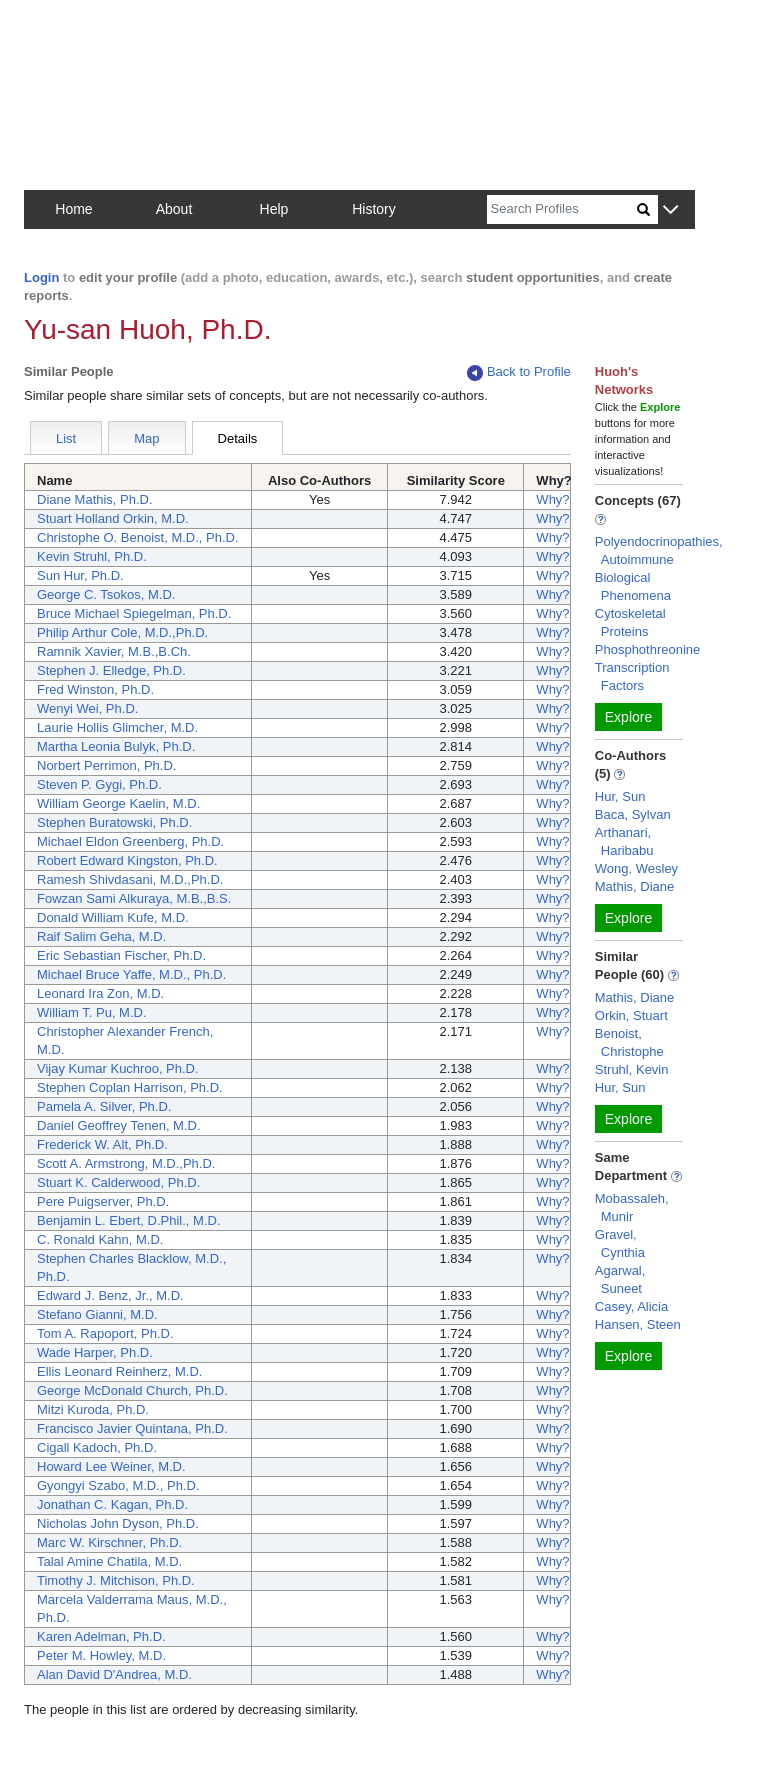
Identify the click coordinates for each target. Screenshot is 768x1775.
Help (274, 209)
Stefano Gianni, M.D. (97, 1314)
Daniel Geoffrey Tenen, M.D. (119, 1125)
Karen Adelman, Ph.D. (101, 1636)
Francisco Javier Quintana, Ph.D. (132, 1428)
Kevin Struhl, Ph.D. (92, 556)
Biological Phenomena (633, 586)
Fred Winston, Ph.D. (95, 689)
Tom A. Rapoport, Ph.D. (105, 1333)
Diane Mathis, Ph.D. (95, 499)
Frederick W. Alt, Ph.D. (102, 1144)
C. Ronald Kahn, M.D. (100, 1239)
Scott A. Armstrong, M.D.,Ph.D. (126, 1163)
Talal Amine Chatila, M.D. (109, 1561)
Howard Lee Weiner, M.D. (111, 1466)
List (66, 438)
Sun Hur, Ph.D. (80, 575)
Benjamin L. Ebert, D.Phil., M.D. (129, 1220)
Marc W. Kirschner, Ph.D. (109, 1542)
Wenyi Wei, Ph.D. (87, 708)
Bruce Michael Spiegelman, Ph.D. (134, 613)
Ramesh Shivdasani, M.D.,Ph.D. (130, 879)
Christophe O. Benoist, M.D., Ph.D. (138, 537)
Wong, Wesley (636, 868)
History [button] (374, 209)
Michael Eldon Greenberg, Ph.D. (130, 841)
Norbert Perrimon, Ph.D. (106, 765)
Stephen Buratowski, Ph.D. (114, 822)
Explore (628, 717)
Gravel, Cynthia (620, 1243)
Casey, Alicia (631, 1306)
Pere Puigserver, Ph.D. (103, 1201)
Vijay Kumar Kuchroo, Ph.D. (118, 1068)
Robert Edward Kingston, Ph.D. (127, 860)
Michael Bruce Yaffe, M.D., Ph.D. (131, 974)
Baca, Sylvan (633, 814)
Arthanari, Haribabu (624, 841)
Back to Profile (519, 372)
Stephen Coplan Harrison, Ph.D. (130, 1087)
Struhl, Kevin (632, 1069)
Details (238, 438)
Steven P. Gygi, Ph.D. (99, 784)
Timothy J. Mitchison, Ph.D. (116, 1580)
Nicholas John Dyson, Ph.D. (118, 1523)
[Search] (562, 209)
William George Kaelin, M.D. (118, 803)
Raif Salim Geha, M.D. (101, 936)
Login (41, 277)
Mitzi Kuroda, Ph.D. (93, 1409)
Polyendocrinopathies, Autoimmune (659, 550)
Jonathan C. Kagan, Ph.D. (112, 1504)
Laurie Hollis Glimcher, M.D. (117, 727)
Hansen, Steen (638, 1324)
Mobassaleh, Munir (632, 1207)
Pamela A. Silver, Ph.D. (104, 1106)
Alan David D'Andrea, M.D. (114, 1674)
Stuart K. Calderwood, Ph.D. (118, 1182)
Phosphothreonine (648, 649)
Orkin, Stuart (631, 1015)
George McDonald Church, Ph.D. (132, 1390)
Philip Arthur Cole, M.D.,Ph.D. (122, 632)
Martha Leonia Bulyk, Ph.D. (116, 746)
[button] (670, 210)
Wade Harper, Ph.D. (95, 1352)
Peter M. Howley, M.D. (101, 1655)
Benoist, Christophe (629, 1042)
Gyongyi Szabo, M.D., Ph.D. (118, 1485)
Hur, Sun (620, 796)
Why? (552, 499)
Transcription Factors (632, 676)
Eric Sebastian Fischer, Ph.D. (121, 955)
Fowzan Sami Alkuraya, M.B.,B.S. (134, 898)
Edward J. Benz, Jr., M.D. (110, 1295)
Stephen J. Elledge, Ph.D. (111, 670)
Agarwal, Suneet (620, 1279)
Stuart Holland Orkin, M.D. (113, 518)
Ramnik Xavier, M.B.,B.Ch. (114, 651)
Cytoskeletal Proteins (630, 622)
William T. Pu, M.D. (92, 1012)
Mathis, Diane (634, 886)
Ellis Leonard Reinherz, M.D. (119, 1371)
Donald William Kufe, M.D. (113, 917)
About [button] (174, 209)
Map (146, 438)
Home (73, 209)
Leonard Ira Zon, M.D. (100, 993)
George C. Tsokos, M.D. (106, 594)
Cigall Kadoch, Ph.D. (97, 1447)
